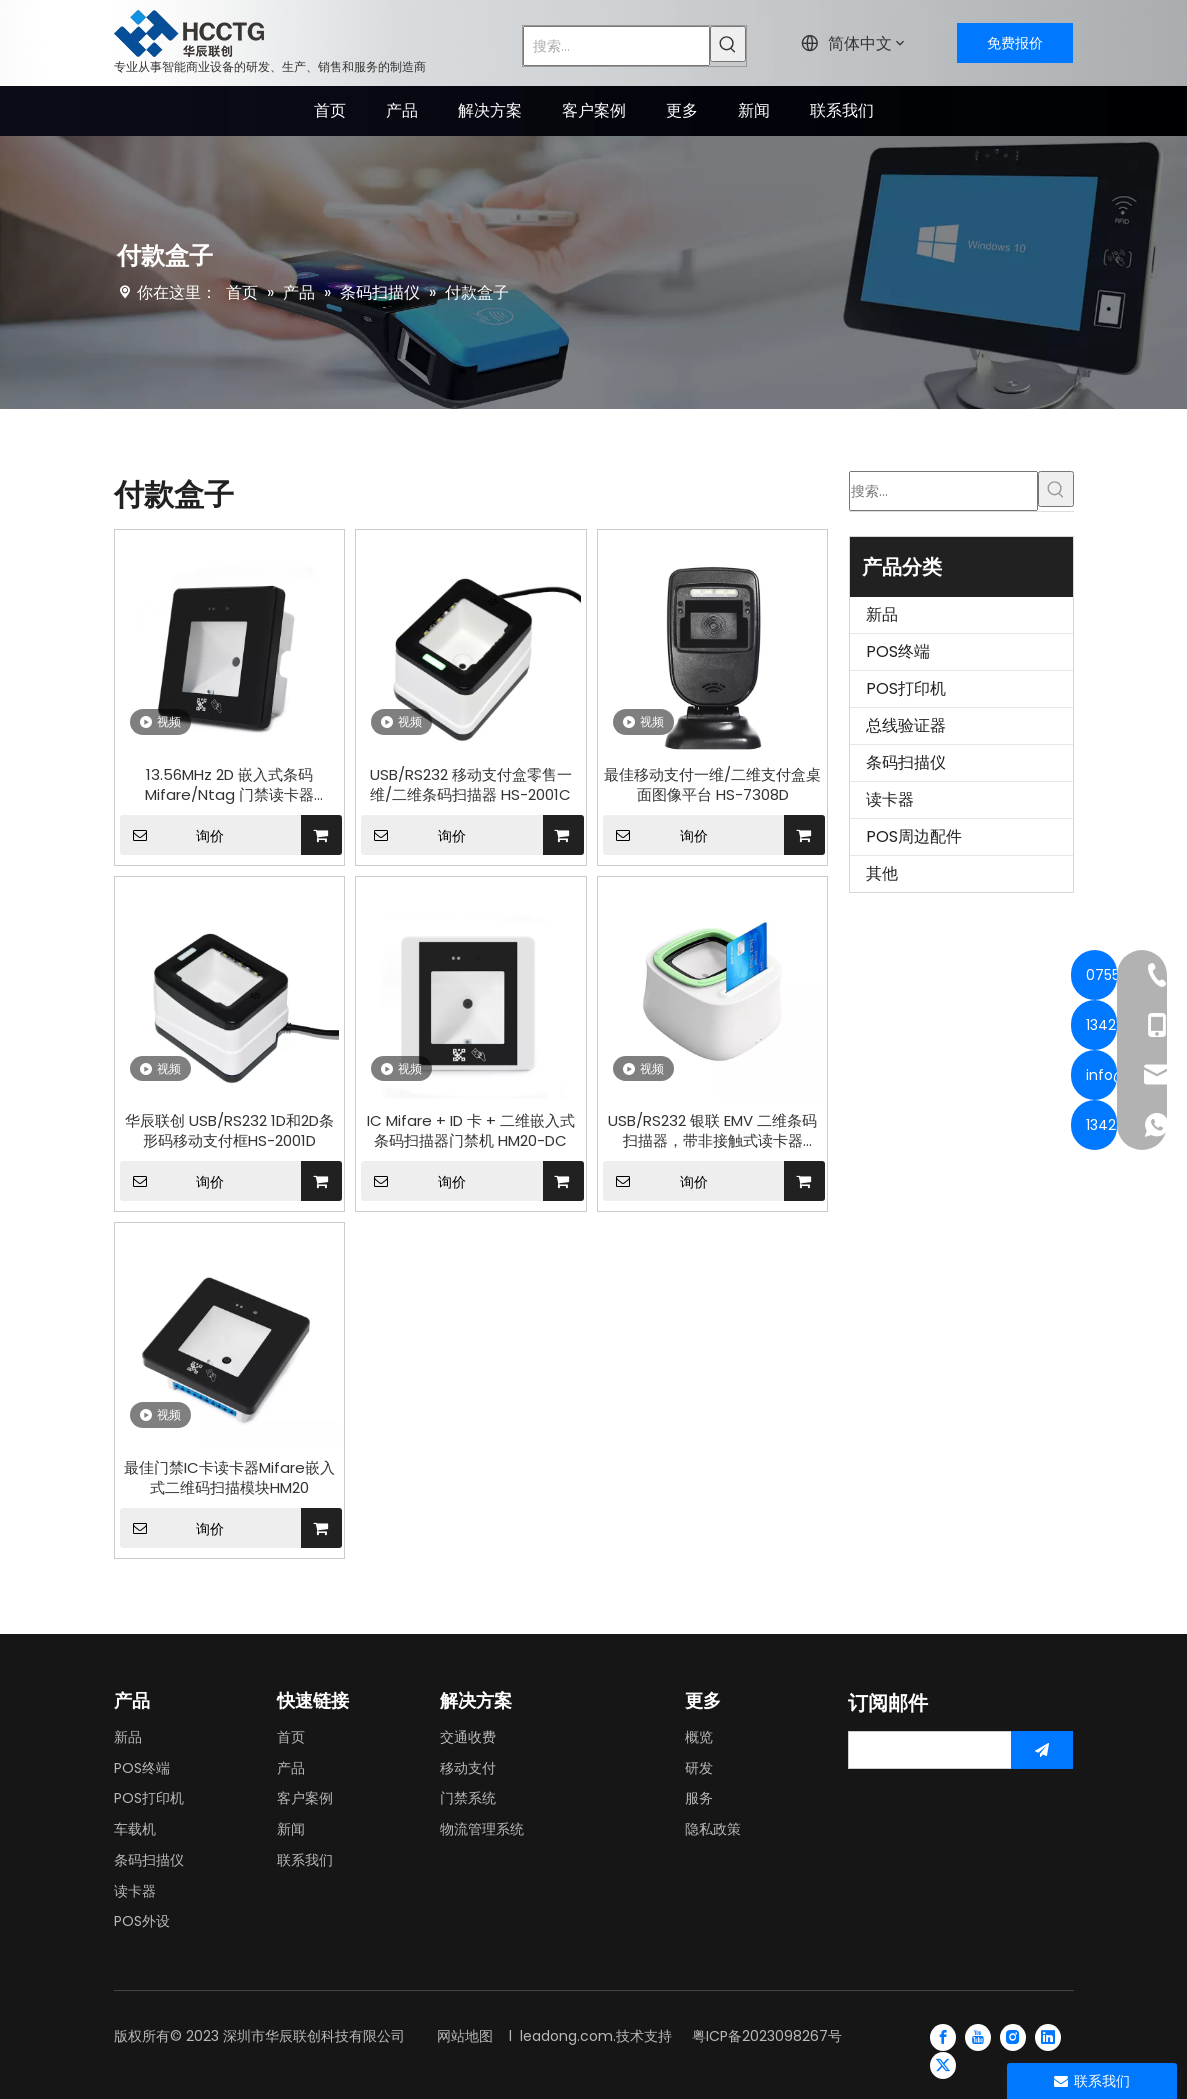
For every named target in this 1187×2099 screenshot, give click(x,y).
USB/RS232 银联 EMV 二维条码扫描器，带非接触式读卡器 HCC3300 (712, 1131)
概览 (699, 1737)
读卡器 (890, 799)
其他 (882, 873)
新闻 (291, 1829)
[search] (925, 1750)
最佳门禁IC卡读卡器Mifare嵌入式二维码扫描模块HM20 (229, 1478)
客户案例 (305, 1798)
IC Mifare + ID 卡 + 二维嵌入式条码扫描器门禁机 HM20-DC (471, 1131)
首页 (291, 1737)
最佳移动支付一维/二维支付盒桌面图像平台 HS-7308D (712, 785)
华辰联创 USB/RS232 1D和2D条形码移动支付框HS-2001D (229, 1131)
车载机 (135, 1829)
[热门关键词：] (728, 44)
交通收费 (468, 1737)
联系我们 (305, 1860)
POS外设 (142, 1921)
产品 (291, 1768)
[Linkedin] (1048, 2036)
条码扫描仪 (906, 762)
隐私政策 (713, 1829)
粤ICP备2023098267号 (767, 2036)
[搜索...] (616, 46)
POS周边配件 (914, 836)
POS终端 (898, 651)
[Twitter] (943, 2065)
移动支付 (468, 1768)
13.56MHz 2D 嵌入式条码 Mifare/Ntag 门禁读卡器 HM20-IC (229, 785)
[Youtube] (978, 2036)
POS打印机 (906, 688)
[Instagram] (1013, 2036)
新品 (882, 614)
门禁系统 (468, 1798)
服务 (699, 1798)
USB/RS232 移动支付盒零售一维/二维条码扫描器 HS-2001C (471, 785)
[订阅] (1042, 1750)
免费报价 (1015, 43)
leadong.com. (568, 2036)
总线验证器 (906, 725)
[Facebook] (943, 2036)
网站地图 (465, 2036)
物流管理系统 (482, 1829)
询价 (172, 835)
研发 (699, 1768)
